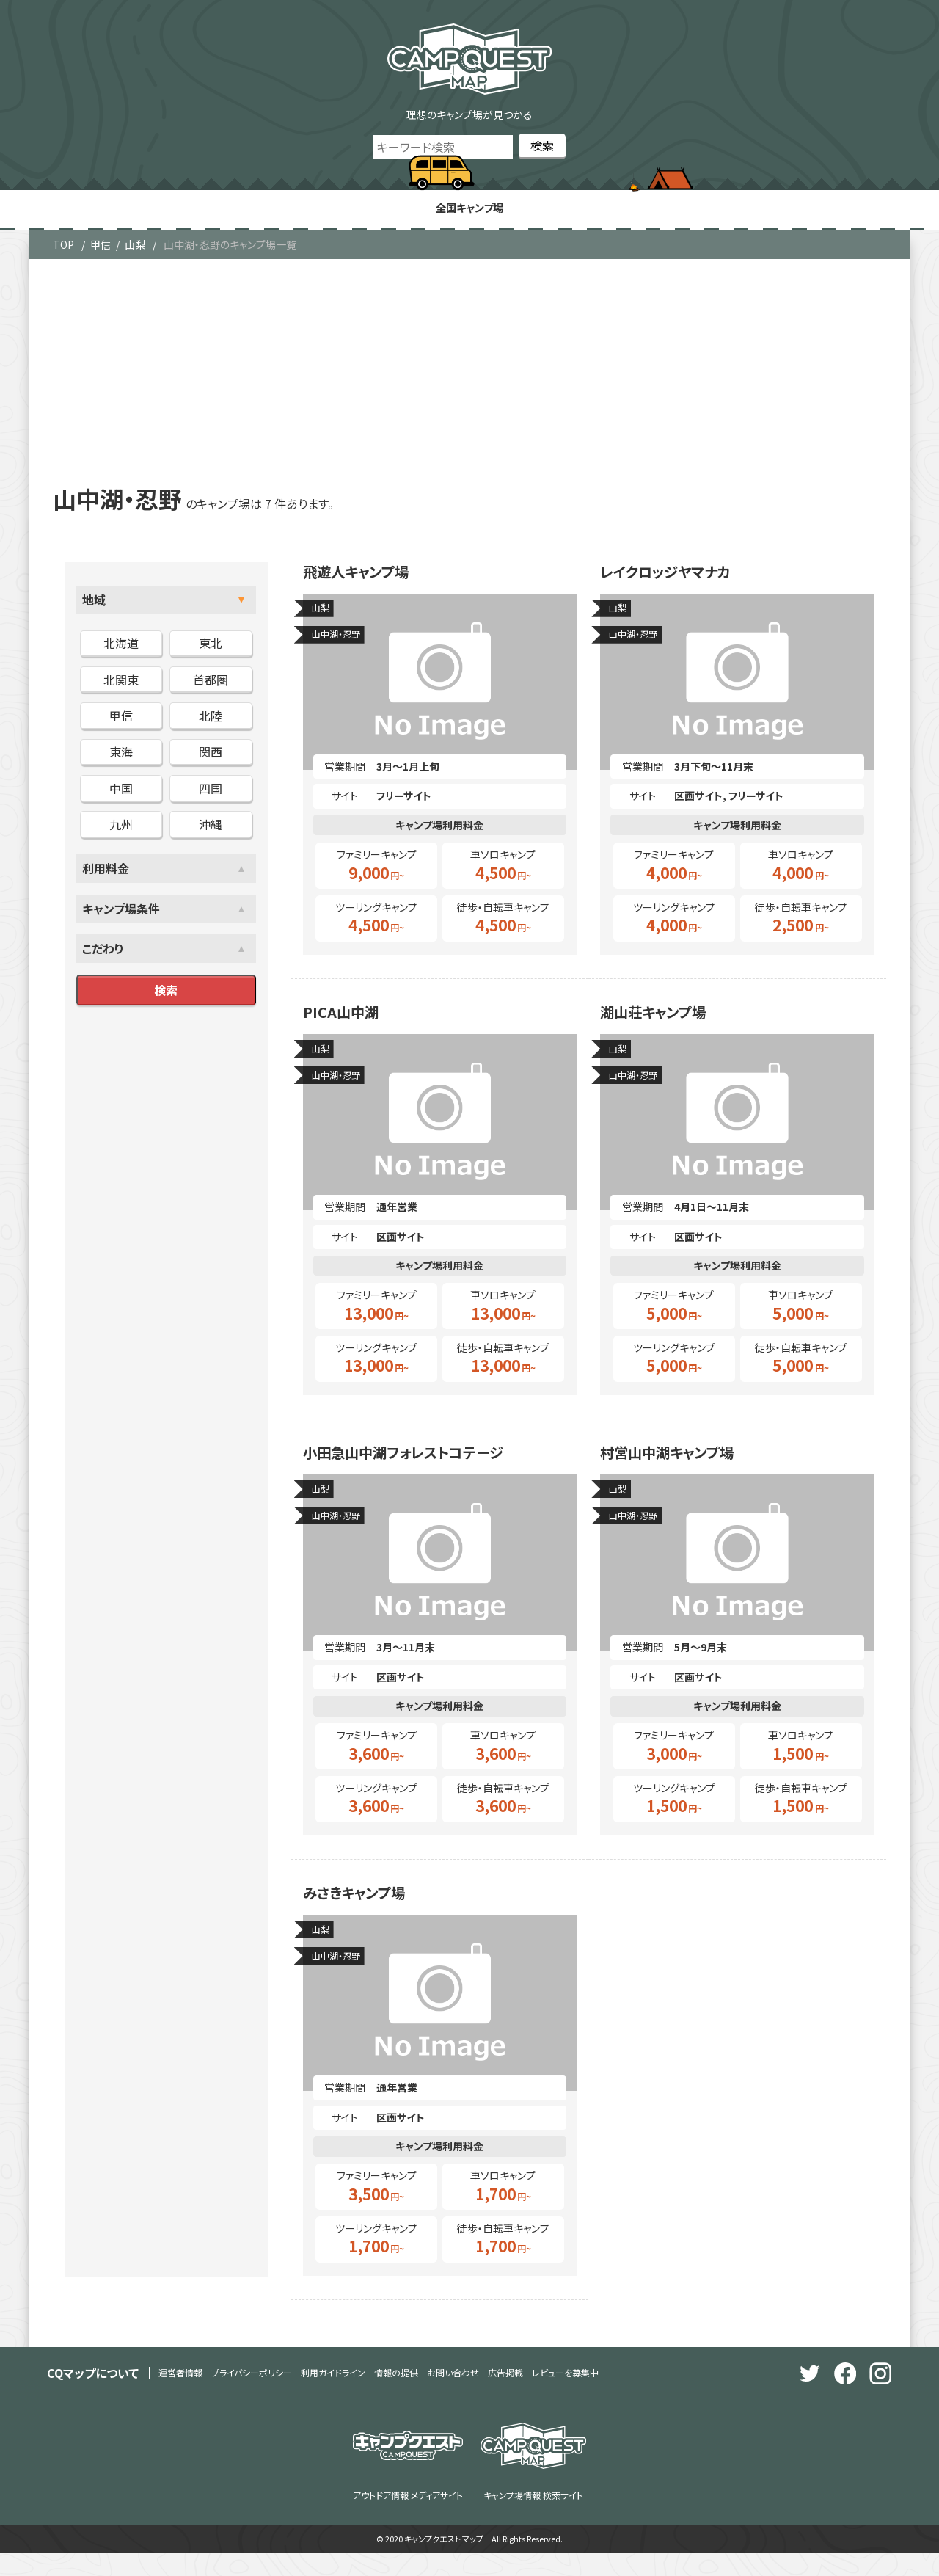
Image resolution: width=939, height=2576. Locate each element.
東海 (121, 756)
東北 (210, 647)
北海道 (121, 647)
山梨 (135, 248)
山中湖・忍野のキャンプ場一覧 (230, 248)
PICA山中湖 (349, 1023)
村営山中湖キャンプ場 (684, 1468)
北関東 (121, 683)
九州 (121, 828)
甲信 (100, 248)
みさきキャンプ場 (367, 1913)
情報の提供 (396, 2395)
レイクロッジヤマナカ (681, 578)
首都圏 (210, 683)
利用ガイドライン (333, 2395)
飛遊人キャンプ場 (369, 578)
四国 (210, 792)
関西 (210, 756)
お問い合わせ (453, 2395)
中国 (121, 792)
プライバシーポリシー (251, 2395)
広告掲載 (505, 2395)
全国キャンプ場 (469, 210)
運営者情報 (180, 2395)
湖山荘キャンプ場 (666, 1023)
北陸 (210, 719)
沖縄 (210, 828)
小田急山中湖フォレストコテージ (428, 1468)
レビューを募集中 (565, 2395)
